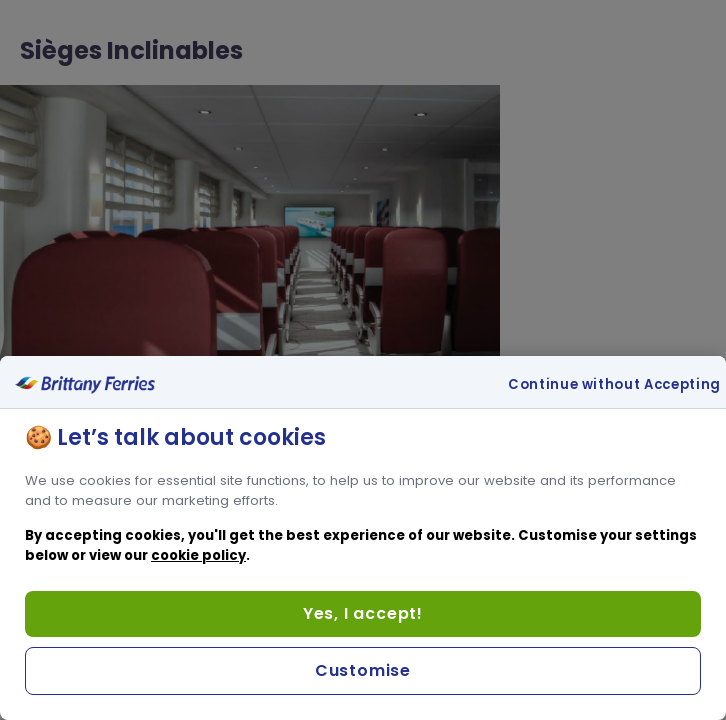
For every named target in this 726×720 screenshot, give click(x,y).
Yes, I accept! (363, 613)
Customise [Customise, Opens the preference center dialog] (363, 670)
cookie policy (198, 555)
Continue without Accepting (614, 385)
